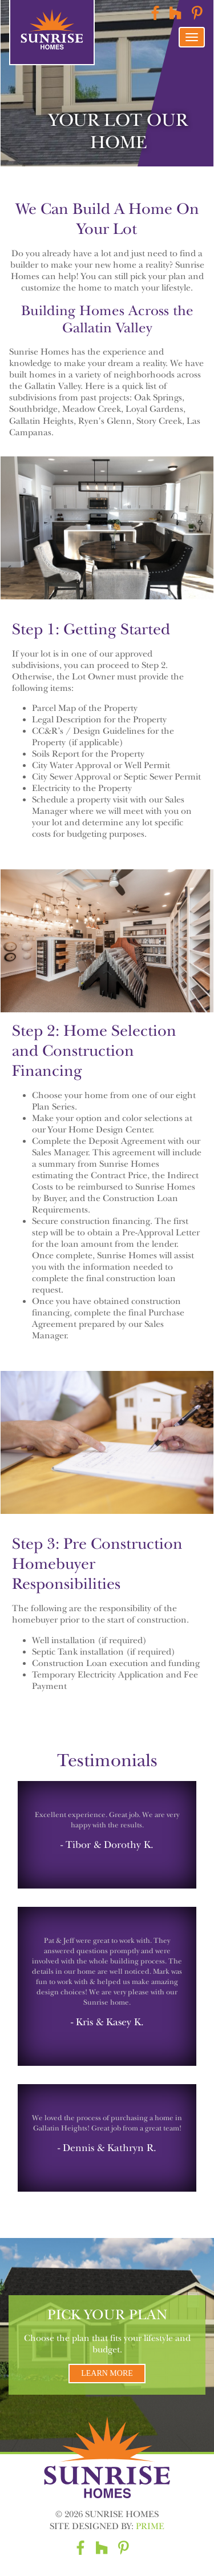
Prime (150, 2526)
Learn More (107, 2373)
